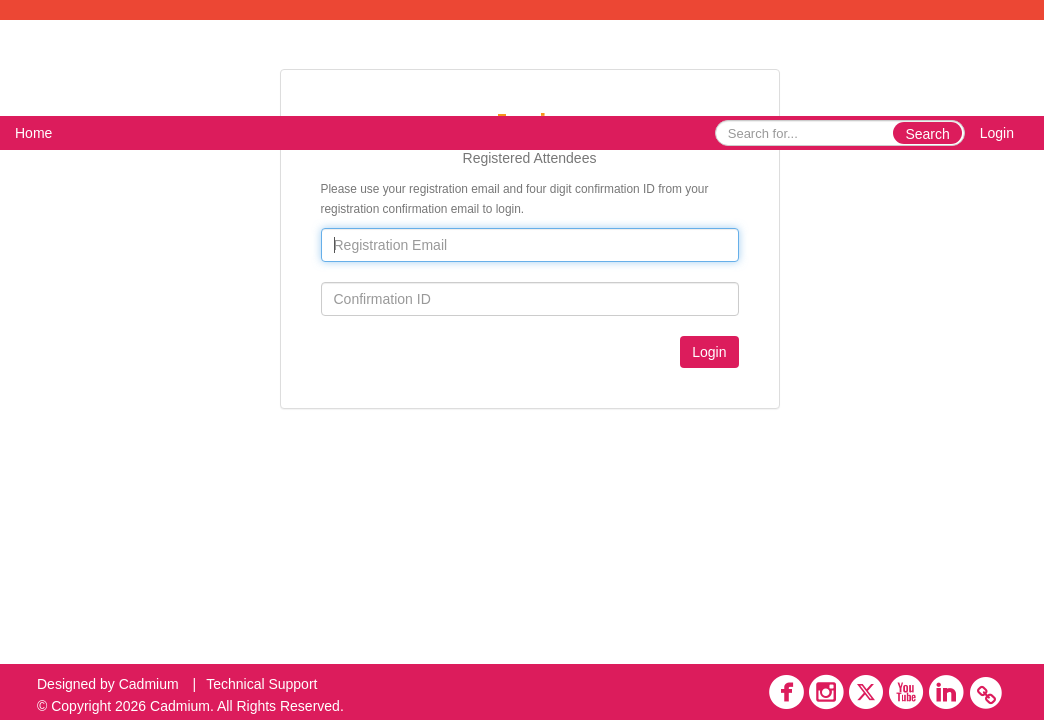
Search (927, 134)
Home (33, 133)
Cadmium (149, 684)
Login (997, 133)
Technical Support (261, 684)
